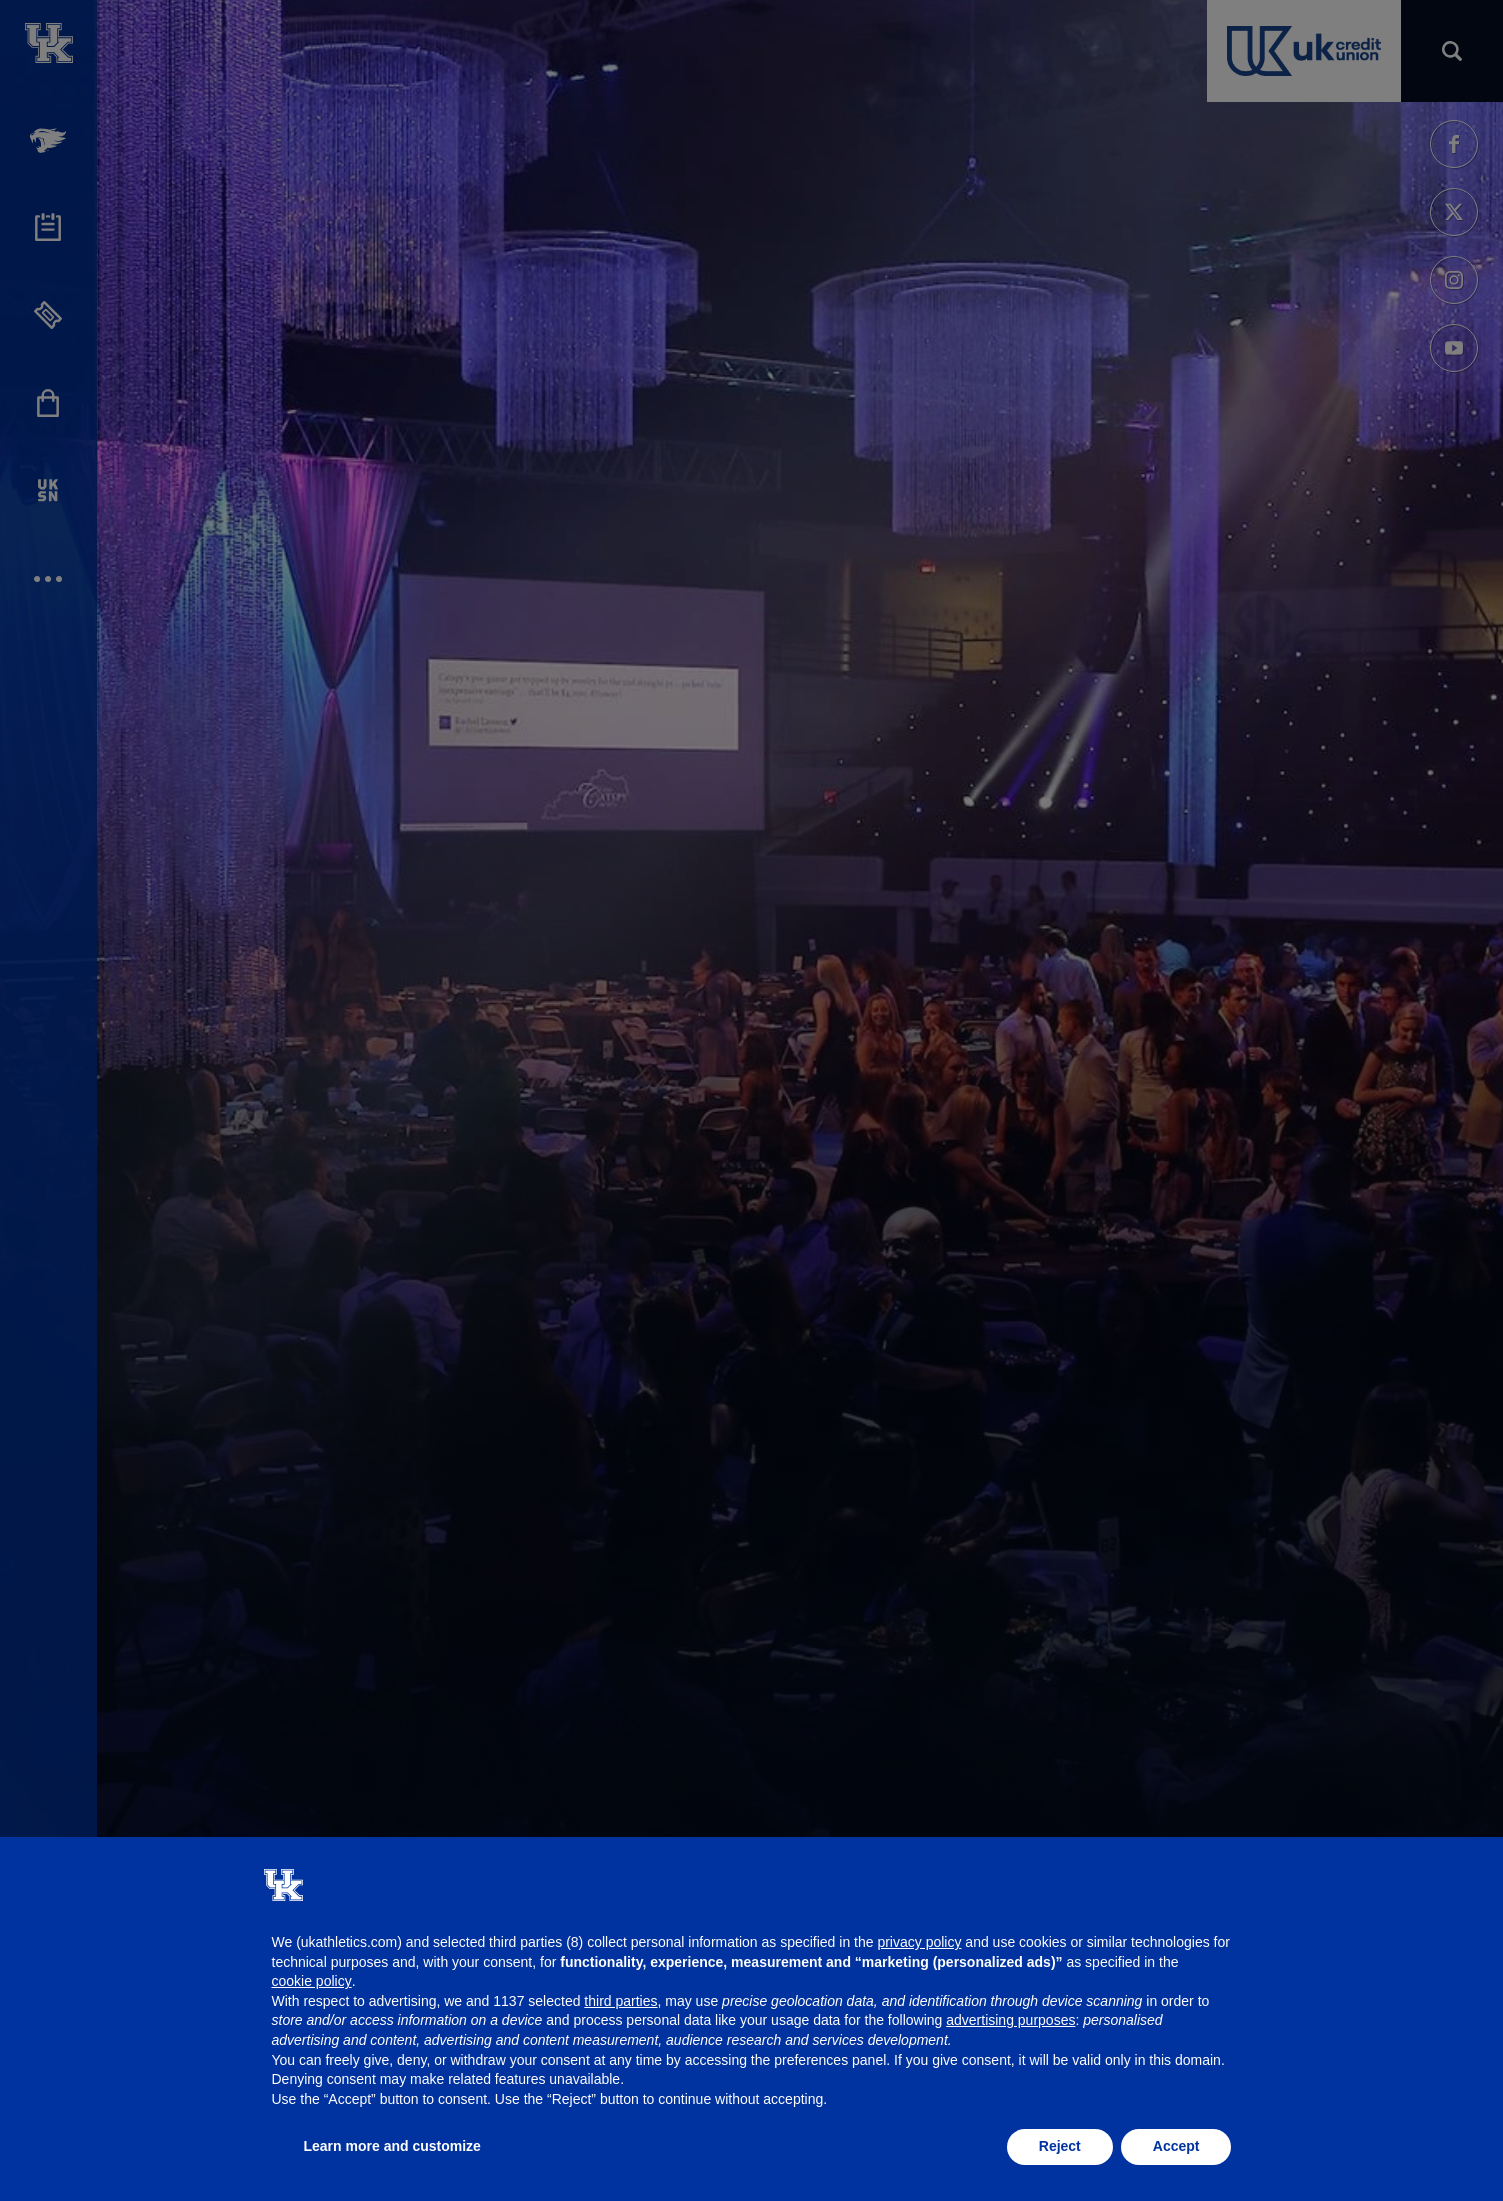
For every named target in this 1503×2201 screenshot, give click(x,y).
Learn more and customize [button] (392, 2146)
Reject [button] (1060, 2146)
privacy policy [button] (919, 1942)
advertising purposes (1010, 2020)
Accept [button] (1176, 2146)
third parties (620, 2001)
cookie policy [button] (312, 1981)
